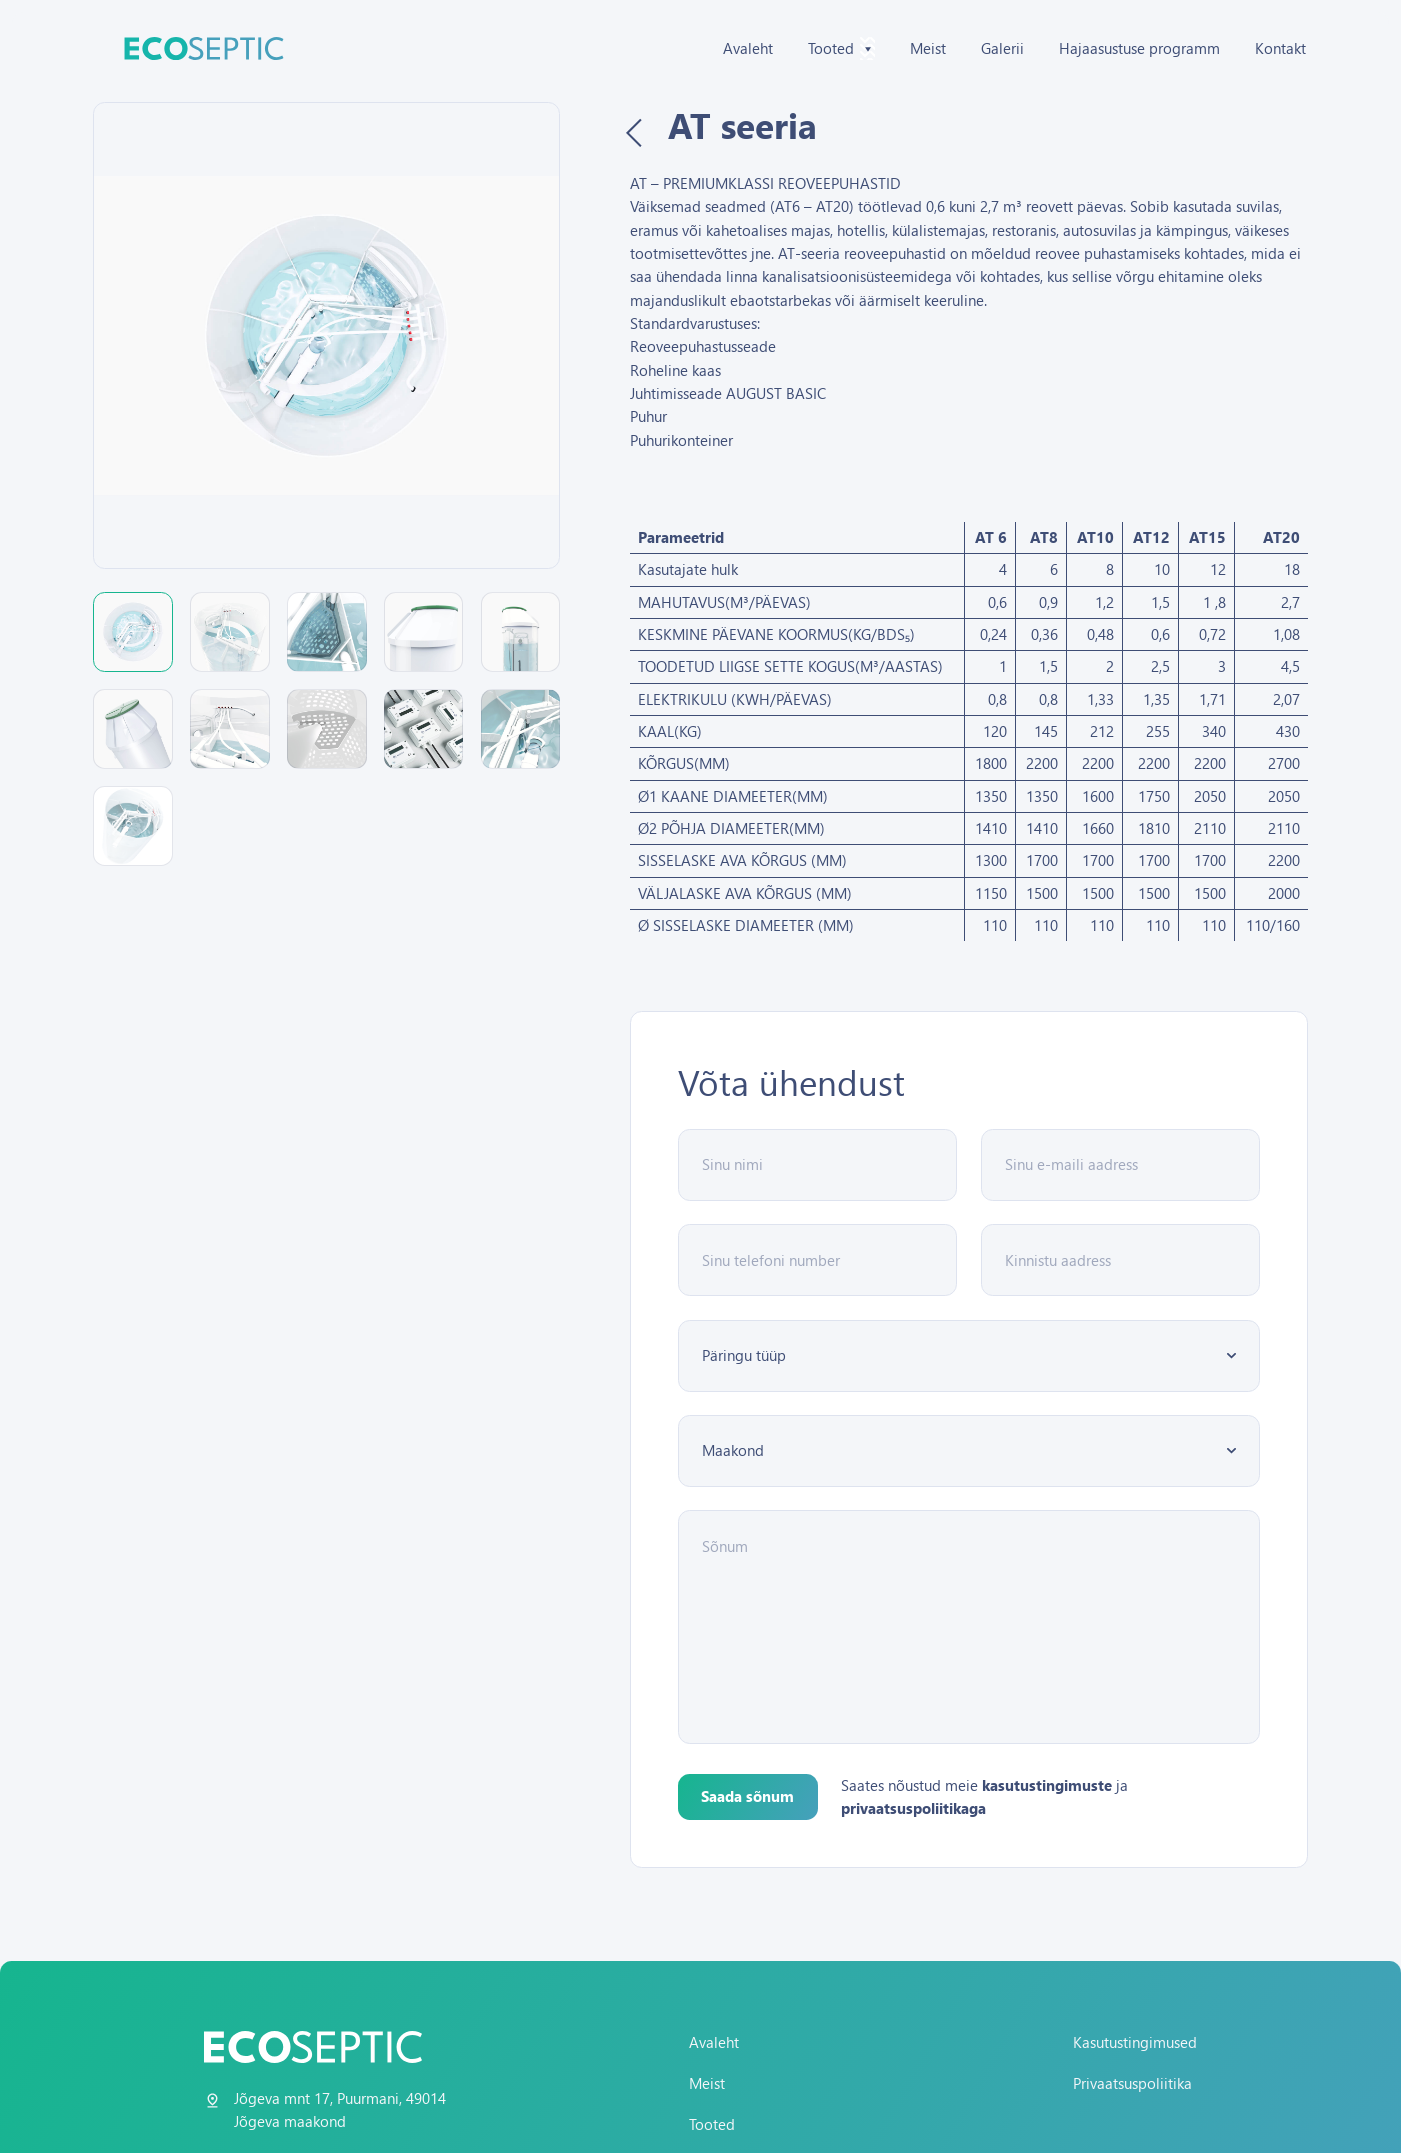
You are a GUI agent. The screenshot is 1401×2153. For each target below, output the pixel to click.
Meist (928, 48)
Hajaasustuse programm (1139, 48)
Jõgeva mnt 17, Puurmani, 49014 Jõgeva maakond (340, 2109)
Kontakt (1280, 48)
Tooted (712, 2124)
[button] (132, 631)
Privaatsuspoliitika (1132, 2083)
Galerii (1002, 48)
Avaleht (748, 48)
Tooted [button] (841, 48)
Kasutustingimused (1135, 2042)
